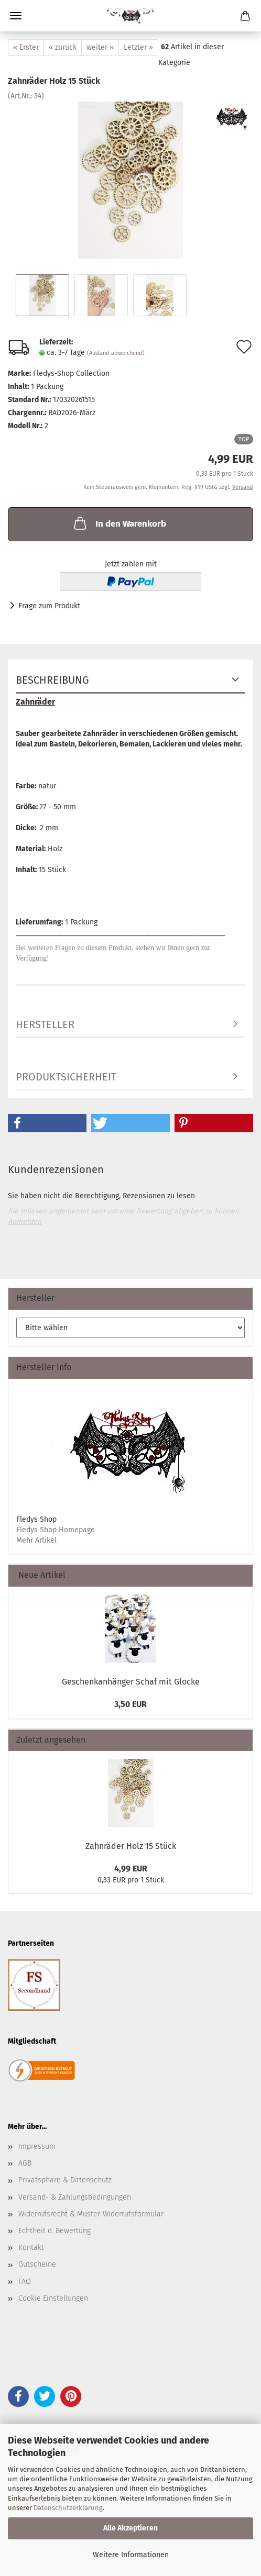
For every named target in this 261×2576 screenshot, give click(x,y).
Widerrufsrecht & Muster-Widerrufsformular (91, 2214)
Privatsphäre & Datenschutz (65, 2180)
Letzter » (138, 47)
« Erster (26, 47)
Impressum (37, 2146)
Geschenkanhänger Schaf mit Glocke (131, 1682)
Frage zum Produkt (49, 605)
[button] (47, 1123)
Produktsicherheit (66, 1076)
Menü (15, 15)
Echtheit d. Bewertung (54, 2230)
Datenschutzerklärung (68, 2508)
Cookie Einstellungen (53, 2298)
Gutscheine (37, 2264)
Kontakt (31, 2247)
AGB (24, 2163)
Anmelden (24, 1221)
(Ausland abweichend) (116, 353)
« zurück (63, 47)
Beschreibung (52, 680)
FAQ (24, 2281)
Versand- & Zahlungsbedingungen (74, 2197)
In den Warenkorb (119, 523)
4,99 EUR (130, 1869)
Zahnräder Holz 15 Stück (130, 1846)
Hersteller (45, 1024)
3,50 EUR (130, 1704)
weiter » (100, 47)
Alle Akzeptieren (130, 2528)
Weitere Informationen (131, 2554)
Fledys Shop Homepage (55, 1529)
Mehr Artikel (36, 1540)
